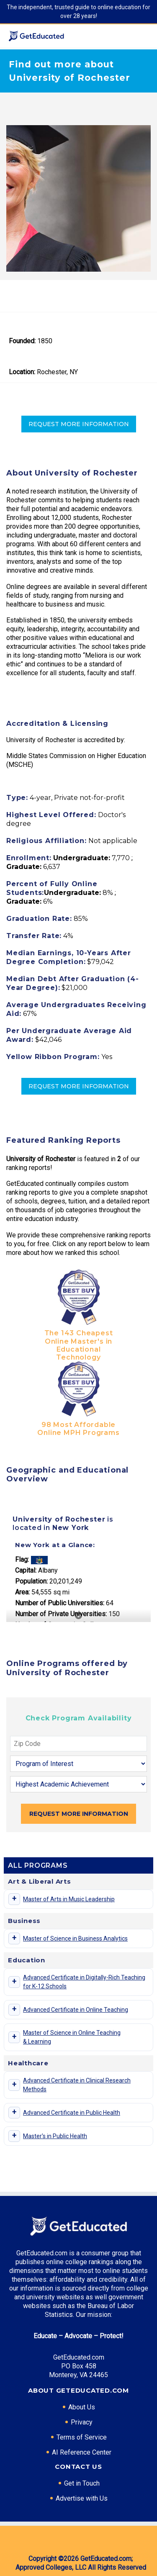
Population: (31, 1581)
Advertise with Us (82, 2498)
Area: (22, 1592)
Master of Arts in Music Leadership (69, 1899)
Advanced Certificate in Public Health (71, 2112)
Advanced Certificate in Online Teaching (75, 2009)
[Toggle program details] (14, 1899)
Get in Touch (82, 2483)
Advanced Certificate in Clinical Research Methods (77, 2085)
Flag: (22, 1559)
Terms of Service (82, 2437)
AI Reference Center (81, 2452)
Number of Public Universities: (59, 1603)
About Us (81, 2407)
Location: (22, 372)
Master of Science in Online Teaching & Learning (72, 2037)
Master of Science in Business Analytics (75, 1938)
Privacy (82, 2422)
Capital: (25, 1570)
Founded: (22, 341)
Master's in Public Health (55, 2136)
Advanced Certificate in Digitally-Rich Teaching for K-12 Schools (84, 1982)
